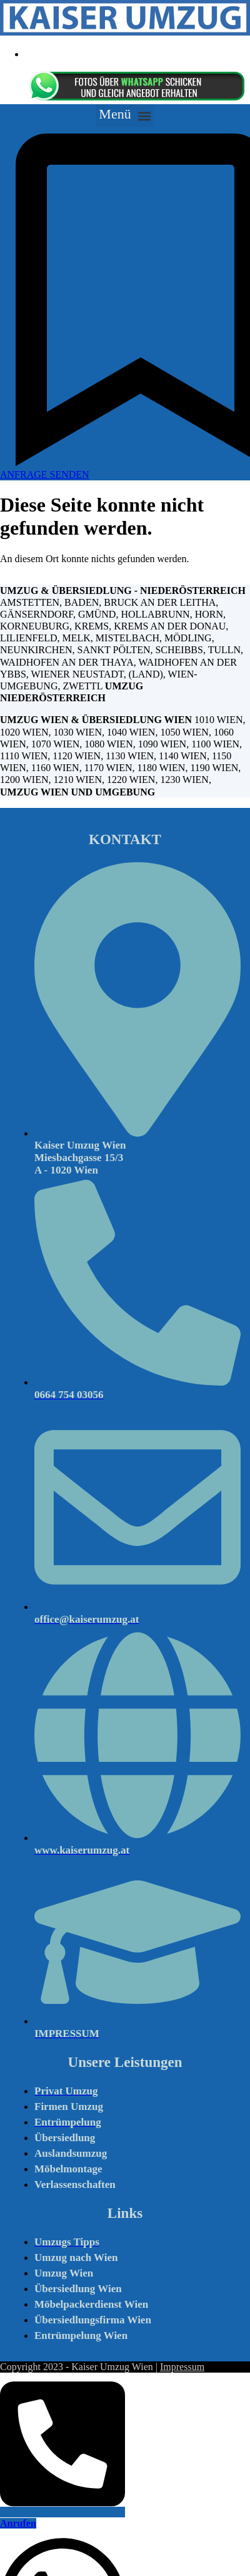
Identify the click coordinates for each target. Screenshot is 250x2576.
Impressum (182, 2366)
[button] (125, 115)
